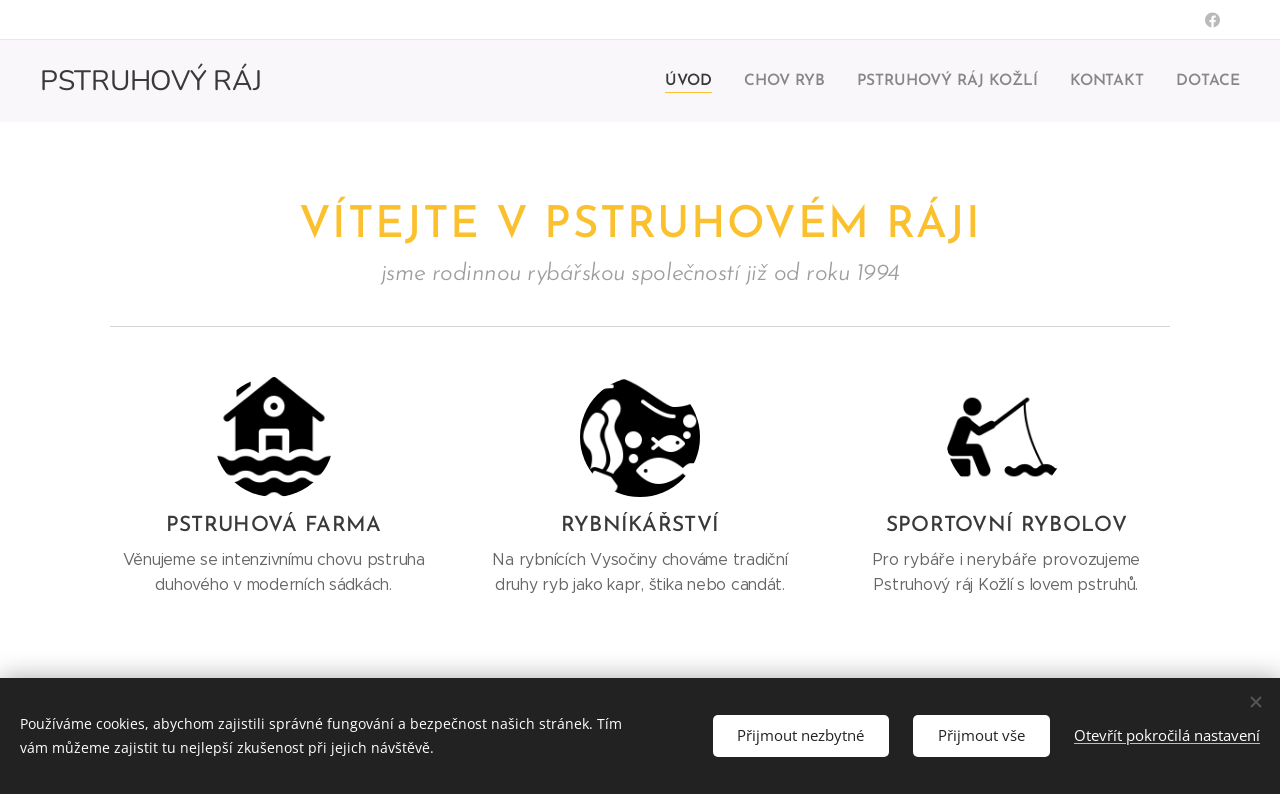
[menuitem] (704, 81)
